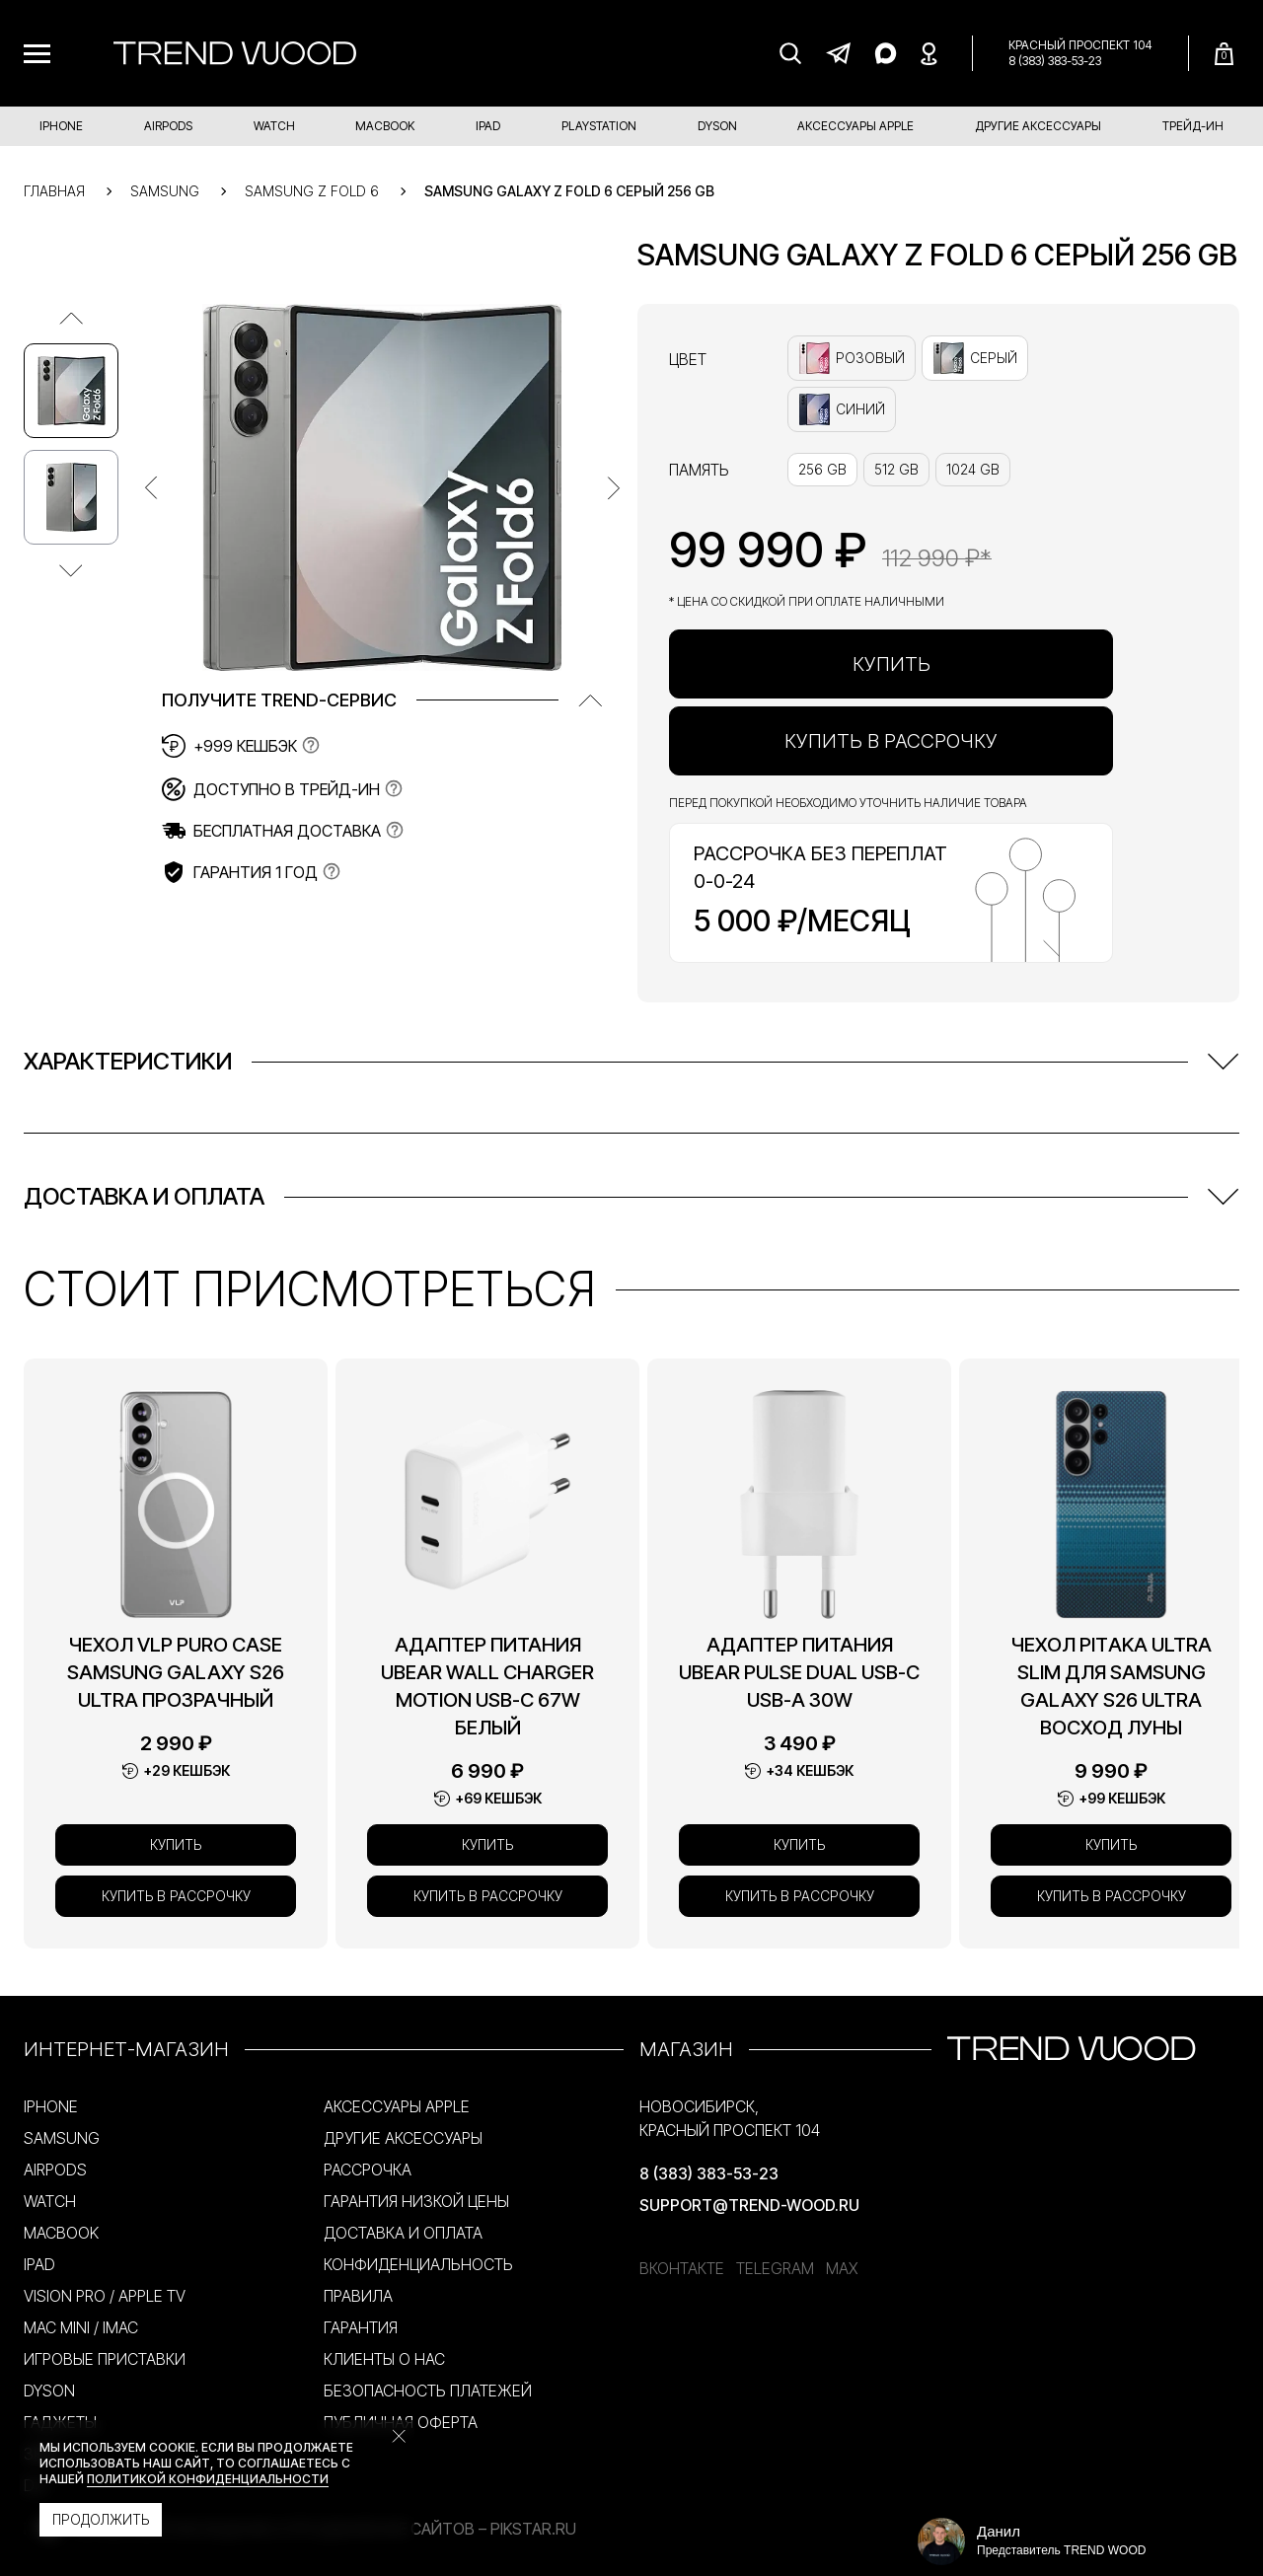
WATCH (274, 125)
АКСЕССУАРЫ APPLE (855, 125)
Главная (54, 191)
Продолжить (100, 2519)
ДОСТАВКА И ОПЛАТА (403, 2233)
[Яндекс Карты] (928, 53)
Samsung (164, 191)
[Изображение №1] (71, 390)
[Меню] (37, 53)
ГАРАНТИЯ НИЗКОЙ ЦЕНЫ (416, 2201)
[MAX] (885, 53)
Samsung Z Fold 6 (312, 191)
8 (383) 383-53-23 (1054, 60)
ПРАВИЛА (358, 2296)
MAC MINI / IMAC (81, 2327)
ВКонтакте (681, 2268)
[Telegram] (837, 53)
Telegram (775, 2268)
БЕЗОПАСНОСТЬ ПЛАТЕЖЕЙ (428, 2390)
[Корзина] (1224, 54)
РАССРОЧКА (367, 2169)
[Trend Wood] (234, 53)
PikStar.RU (533, 2529)
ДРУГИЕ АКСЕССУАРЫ (1038, 125)
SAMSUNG (62, 2138)
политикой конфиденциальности (208, 2478)
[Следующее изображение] (71, 570)
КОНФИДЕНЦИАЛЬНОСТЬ (418, 2264)
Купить (891, 664)
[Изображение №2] (71, 497)
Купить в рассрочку (891, 741)
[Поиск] (790, 53)
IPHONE (61, 125)
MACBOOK (384, 125)
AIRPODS (168, 125)
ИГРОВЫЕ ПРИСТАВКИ (105, 2359)
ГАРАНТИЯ (361, 2327)
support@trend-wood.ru (749, 2205)
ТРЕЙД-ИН (1193, 125)
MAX (841, 2268)
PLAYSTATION (598, 125)
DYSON (717, 125)
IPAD (488, 125)
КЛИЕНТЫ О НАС (384, 2359)
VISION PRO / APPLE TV (105, 2296)
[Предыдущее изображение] (71, 317)
